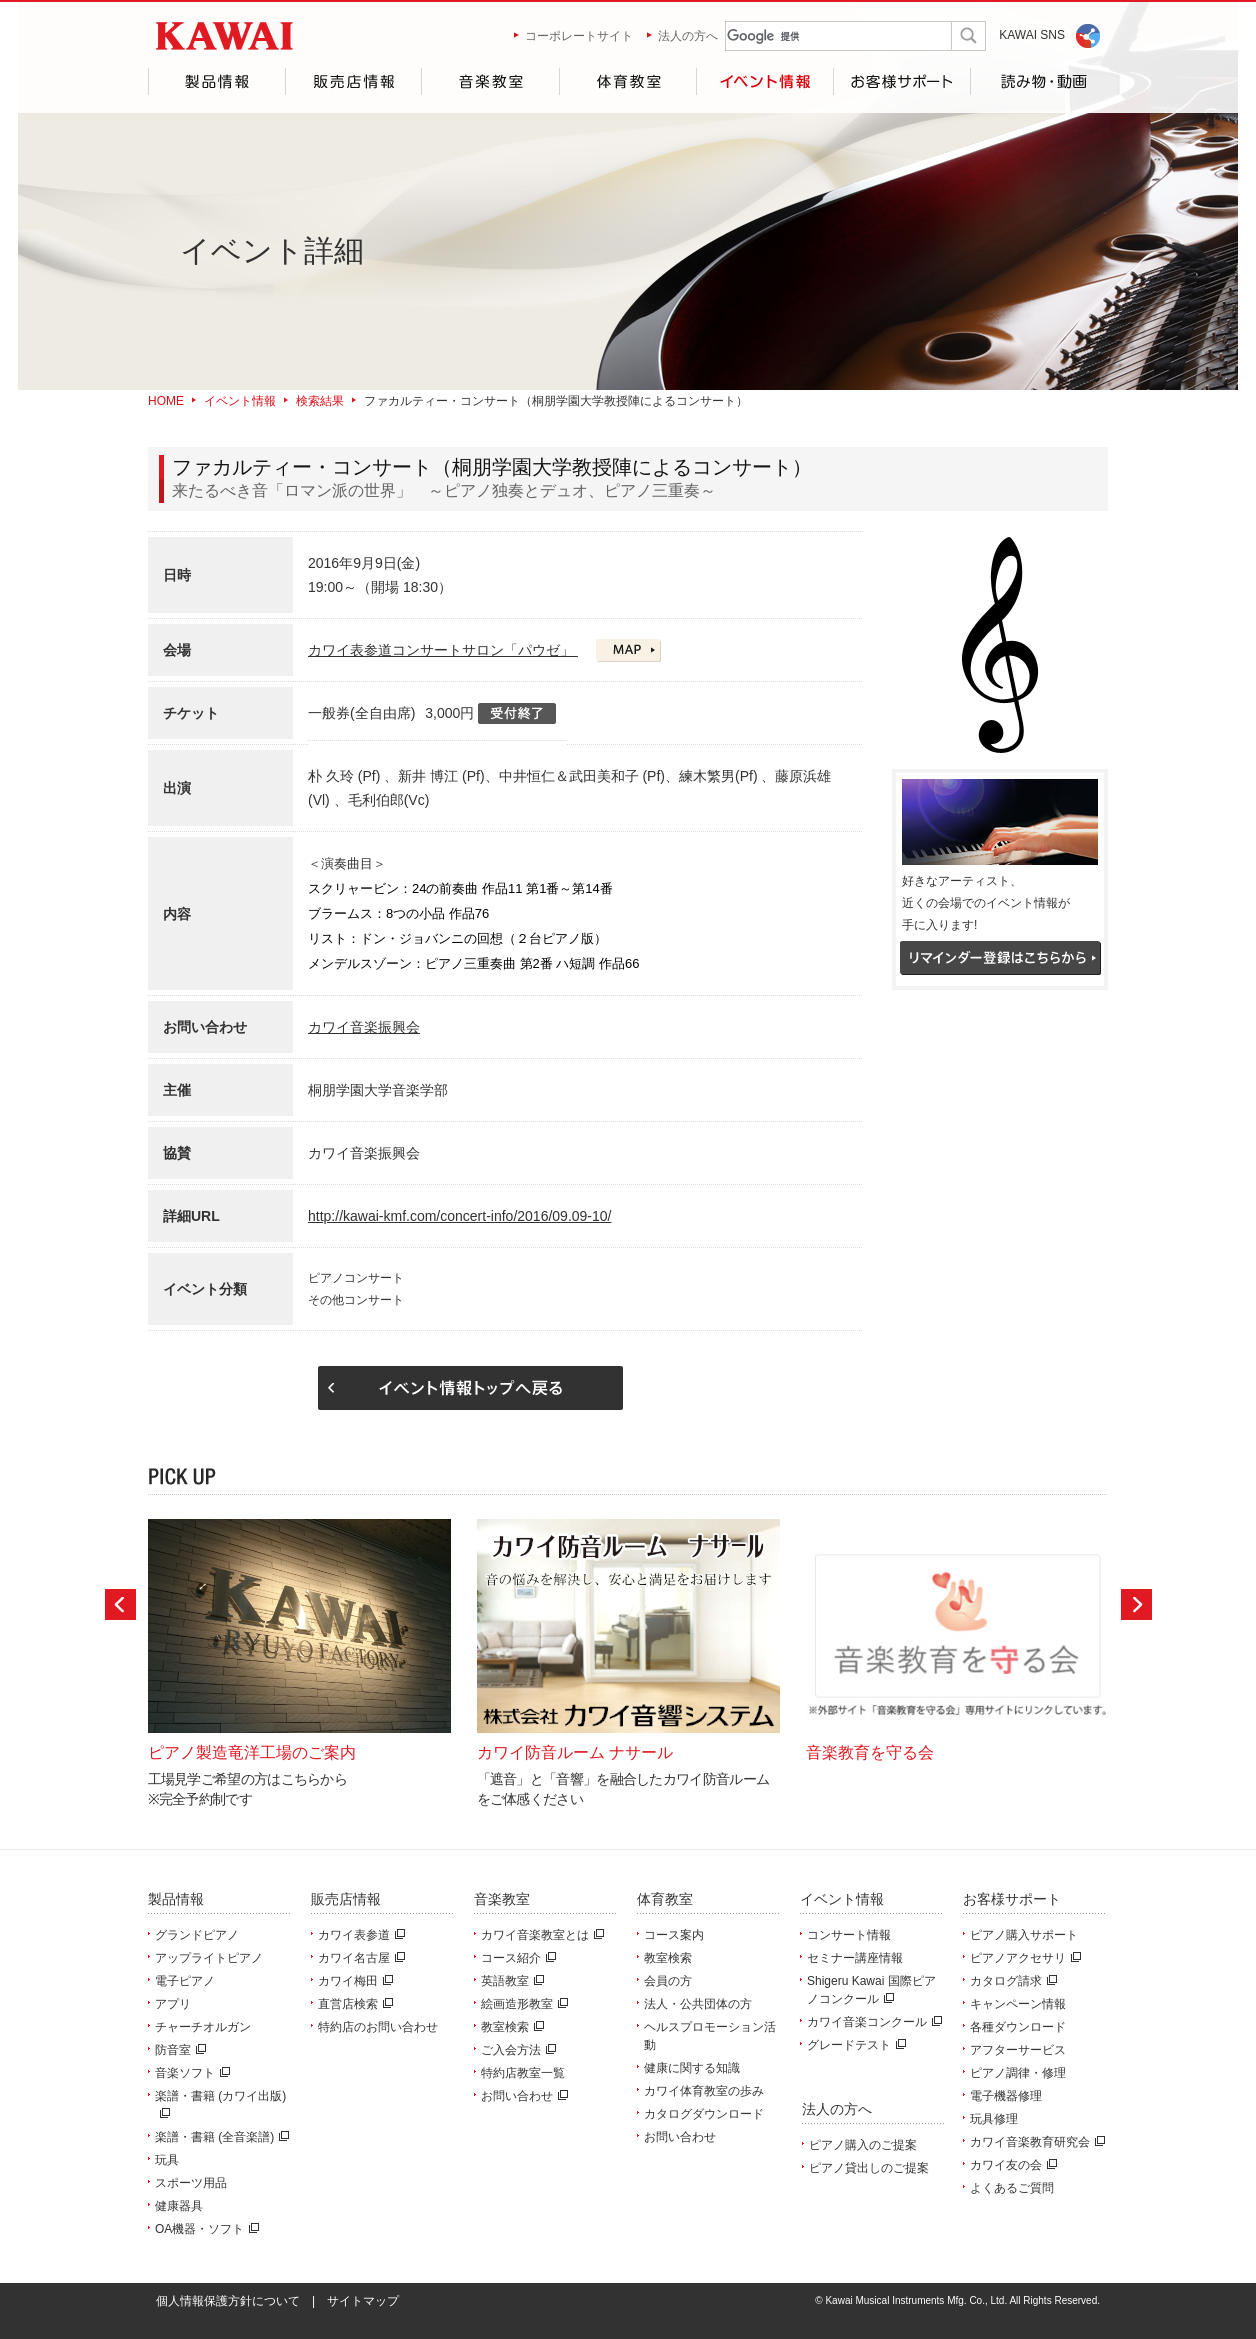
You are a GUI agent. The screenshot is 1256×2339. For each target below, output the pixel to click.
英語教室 (510, 1981)
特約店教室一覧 (523, 2073)
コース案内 (674, 1935)
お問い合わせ (522, 2096)
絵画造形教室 (522, 2004)
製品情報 (216, 81)
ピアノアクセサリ (1023, 1958)
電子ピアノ (185, 1981)
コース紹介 (516, 1958)
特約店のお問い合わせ (378, 2027)
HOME (166, 401)
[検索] (822, 36)
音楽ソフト (190, 2073)
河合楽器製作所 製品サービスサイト (224, 36)
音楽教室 (490, 81)
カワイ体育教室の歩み (704, 2091)
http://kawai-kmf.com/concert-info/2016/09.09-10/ (459, 1216)
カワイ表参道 (359, 1935)
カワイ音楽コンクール (872, 2022)
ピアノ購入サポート (1024, 1935)
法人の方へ (688, 36)
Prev (120, 1604)
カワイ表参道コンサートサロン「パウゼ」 (443, 650)
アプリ (173, 2004)
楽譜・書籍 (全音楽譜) (219, 2137)
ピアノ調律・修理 (1018, 2073)
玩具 (167, 2160)
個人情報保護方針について (228, 2301)
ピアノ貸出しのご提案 (869, 2168)
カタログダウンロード (704, 2114)
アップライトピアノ (209, 1958)
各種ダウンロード (1018, 2027)
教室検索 (510, 2027)
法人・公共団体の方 (698, 2004)
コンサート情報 (849, 1935)
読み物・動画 (1039, 81)
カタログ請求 (1011, 1981)
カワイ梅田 (353, 1981)
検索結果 (320, 401)
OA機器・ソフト (204, 2229)
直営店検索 (353, 2004)
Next (1136, 1604)
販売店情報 (353, 81)
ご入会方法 (516, 2050)
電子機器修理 (1006, 2096)
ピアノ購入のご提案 (863, 2145)
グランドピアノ (197, 1935)
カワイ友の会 (1011, 2165)
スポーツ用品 (191, 2183)
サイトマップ (363, 2301)
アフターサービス (1018, 2050)
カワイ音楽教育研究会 (1035, 2142)
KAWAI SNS (1032, 35)
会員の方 (668, 1981)
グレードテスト (854, 2045)
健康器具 (179, 2206)
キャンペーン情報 (1018, 2004)
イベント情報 (764, 81)
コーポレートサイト (579, 36)
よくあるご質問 (1012, 2188)
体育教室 (627, 81)
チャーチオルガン (203, 2027)
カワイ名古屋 (359, 1958)
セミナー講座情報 (855, 1958)
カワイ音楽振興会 (364, 1027)
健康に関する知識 (692, 2068)
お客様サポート (902, 81)
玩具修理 (994, 2119)
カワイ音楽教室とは (540, 1935)
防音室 (178, 2050)
